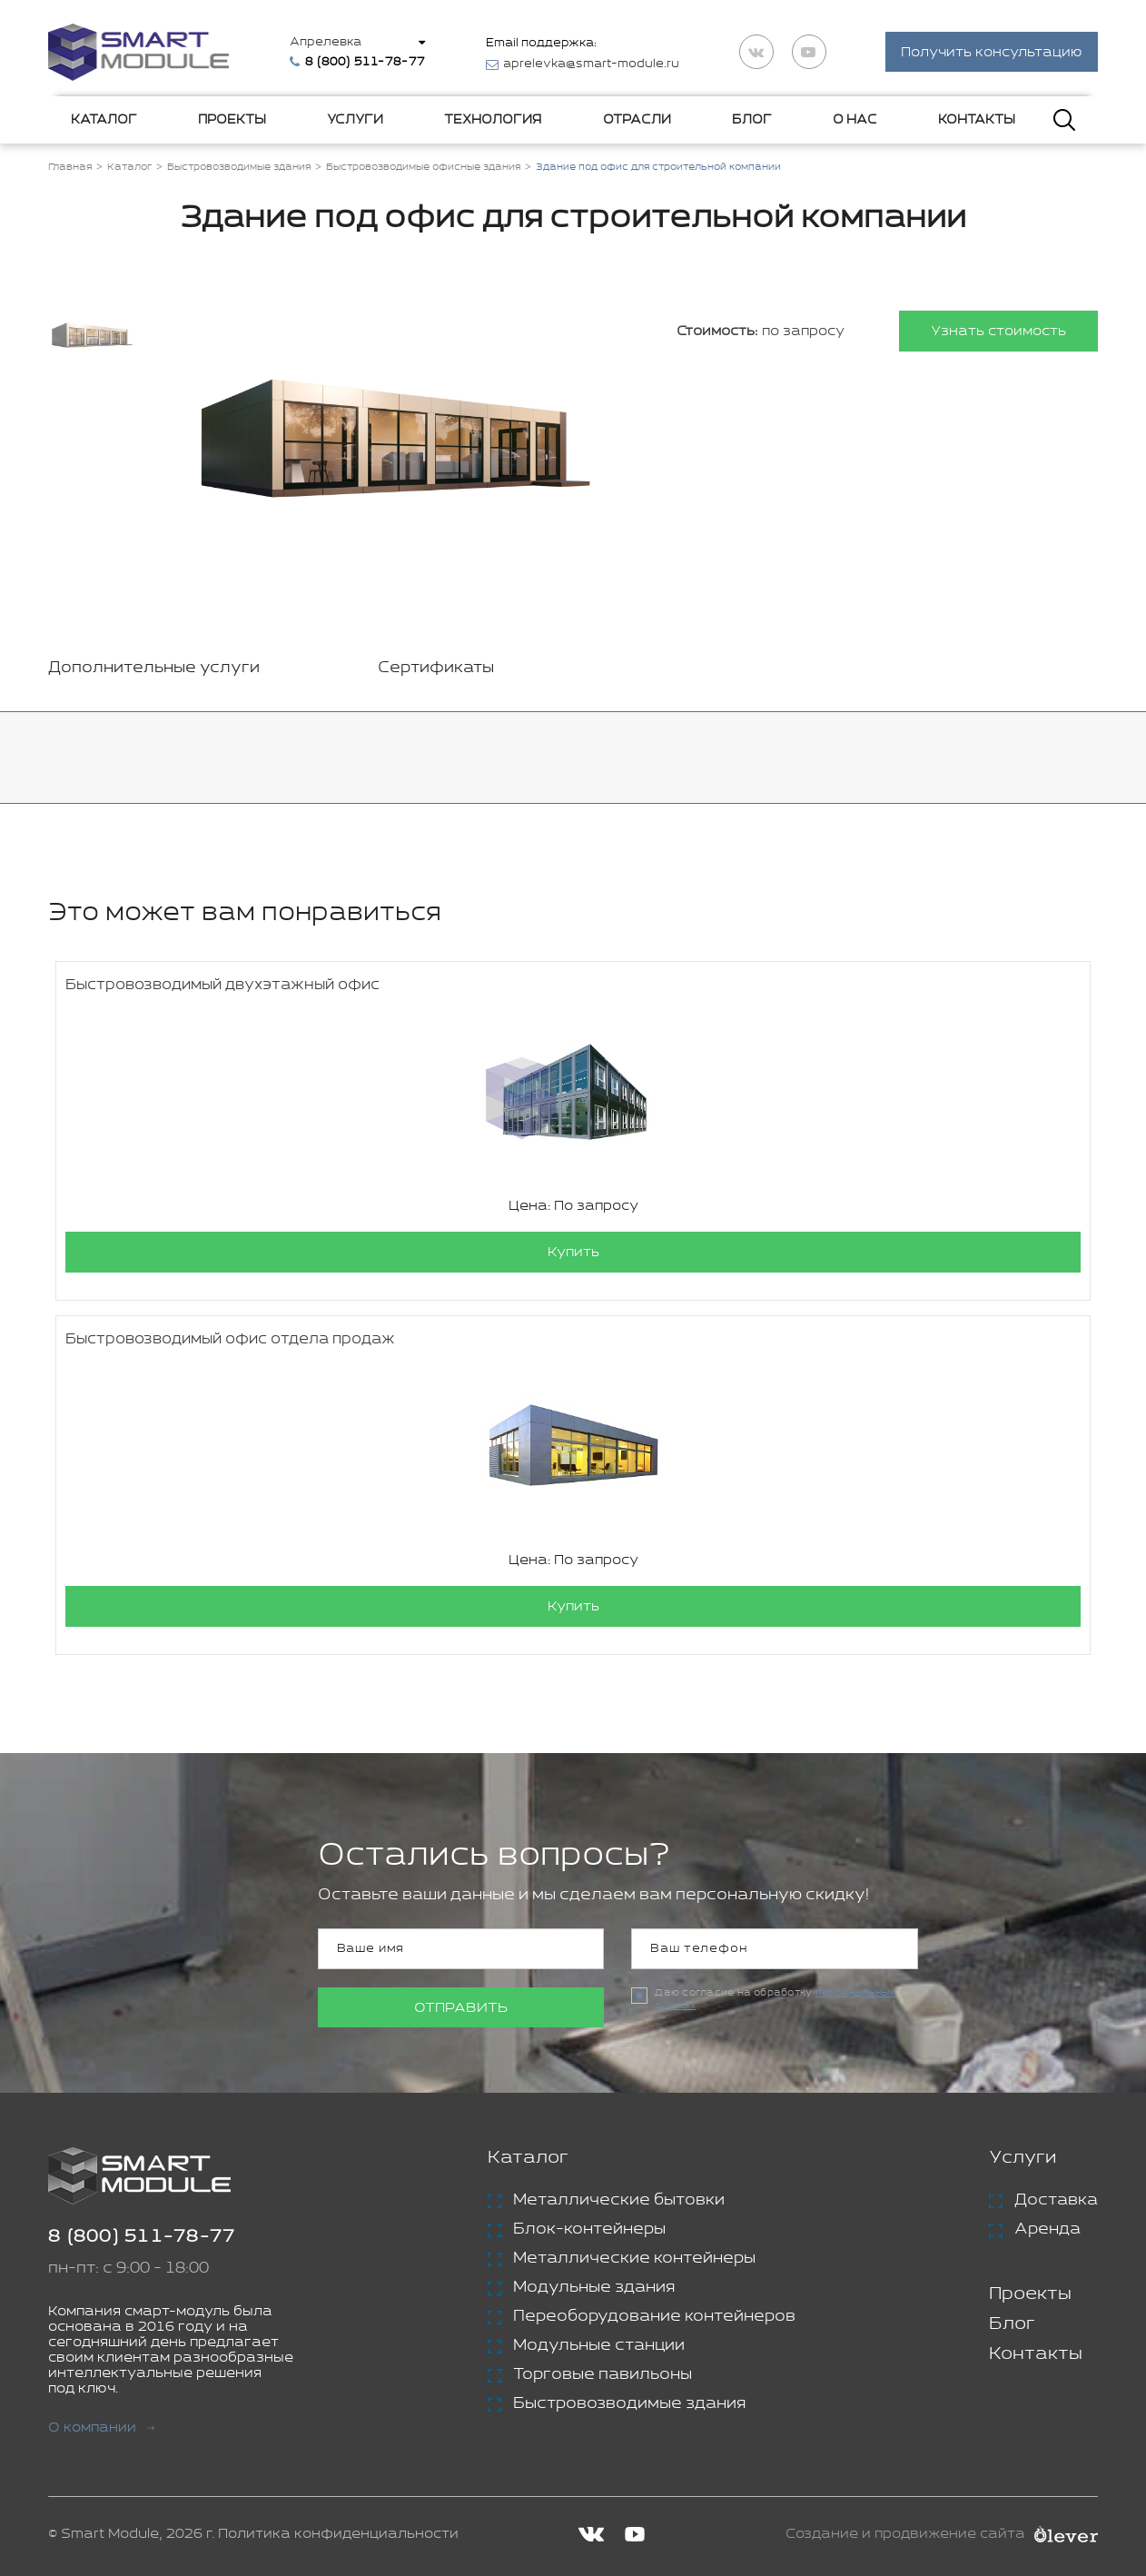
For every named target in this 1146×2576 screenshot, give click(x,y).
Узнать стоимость (998, 332)
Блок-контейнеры (589, 2230)
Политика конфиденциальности (338, 2534)
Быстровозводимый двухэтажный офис (222, 986)
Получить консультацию (991, 53)
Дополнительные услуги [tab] (154, 668)
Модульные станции (599, 2346)
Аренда (1047, 2230)
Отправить (461, 2008)
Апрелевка (326, 42)
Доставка (1056, 2201)
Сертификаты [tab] (436, 668)
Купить (573, 1253)
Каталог (104, 120)
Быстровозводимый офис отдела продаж (230, 1340)
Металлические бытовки (619, 2201)
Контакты (976, 120)
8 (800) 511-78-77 (141, 2237)
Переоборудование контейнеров (654, 2317)
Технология (492, 120)
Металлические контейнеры (634, 2259)
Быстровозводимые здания (629, 2404)
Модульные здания (594, 2288)
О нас (855, 120)
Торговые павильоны (602, 2375)
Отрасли (637, 120)
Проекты (232, 120)
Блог (752, 120)
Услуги (355, 120)
